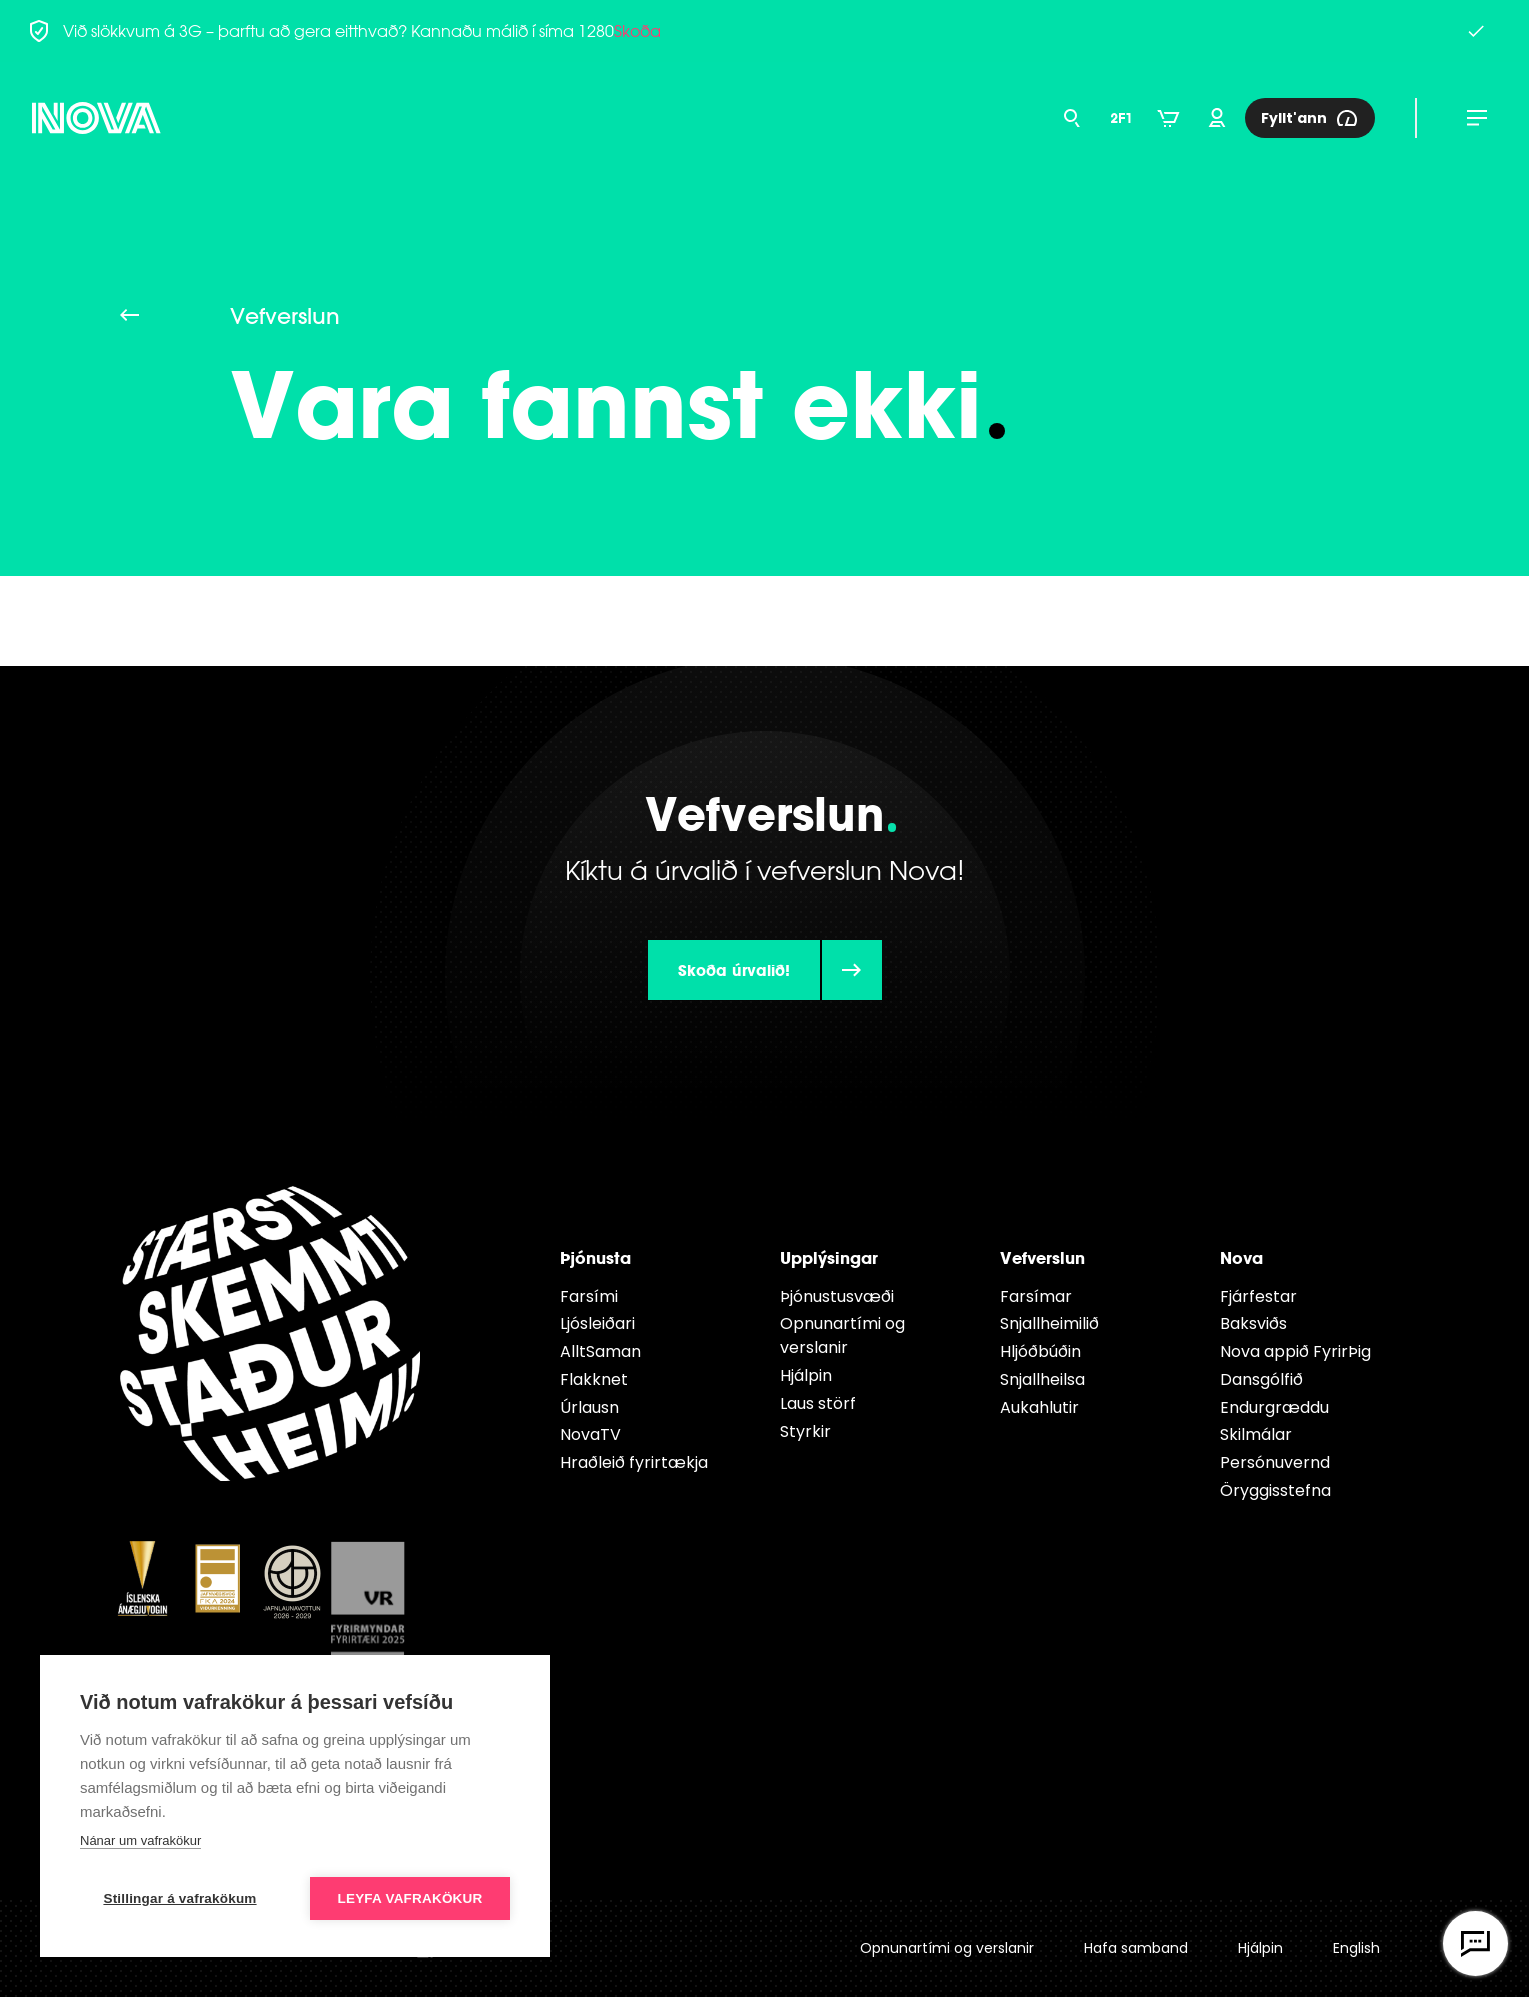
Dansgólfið (1261, 1379)
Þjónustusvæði (837, 1296)
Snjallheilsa (1042, 1379)
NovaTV (590, 1434)
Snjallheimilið (1049, 1323)
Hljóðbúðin (1040, 1351)
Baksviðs (1253, 1323)
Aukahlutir (1039, 1407)
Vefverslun (1042, 1257)
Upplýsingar (829, 1257)
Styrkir (805, 1431)
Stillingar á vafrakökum (179, 1898)
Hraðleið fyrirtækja (634, 1462)
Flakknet (594, 1379)
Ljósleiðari (597, 1323)
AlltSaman (600, 1351)
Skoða (637, 31)
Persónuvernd (1275, 1462)
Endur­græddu (1274, 1407)
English (1356, 1948)
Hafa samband (1136, 1948)
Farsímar (1036, 1296)
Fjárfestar (1258, 1296)
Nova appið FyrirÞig (1295, 1351)
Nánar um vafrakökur (140, 1840)
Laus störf (818, 1403)
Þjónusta (595, 1257)
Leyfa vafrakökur (410, 1898)
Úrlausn (589, 1407)
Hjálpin (806, 1375)
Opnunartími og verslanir (842, 1335)
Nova (1241, 1257)
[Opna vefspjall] (1475, 1943)
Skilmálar (1256, 1434)
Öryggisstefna (1275, 1490)
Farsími (589, 1296)
